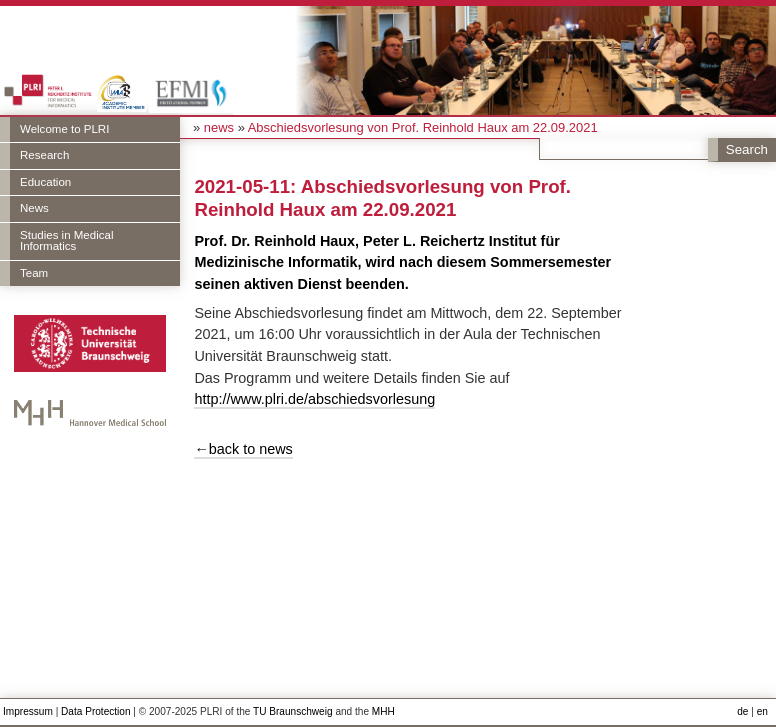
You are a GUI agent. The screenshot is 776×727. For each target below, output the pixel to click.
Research (44, 155)
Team (34, 273)
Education (45, 182)
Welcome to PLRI (64, 129)
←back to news (243, 449)
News (34, 208)
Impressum (28, 711)
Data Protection (95, 711)
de (742, 711)
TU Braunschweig (293, 711)
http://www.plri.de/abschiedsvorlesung (314, 399)
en (762, 711)
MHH (383, 711)
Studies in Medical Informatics (66, 241)
